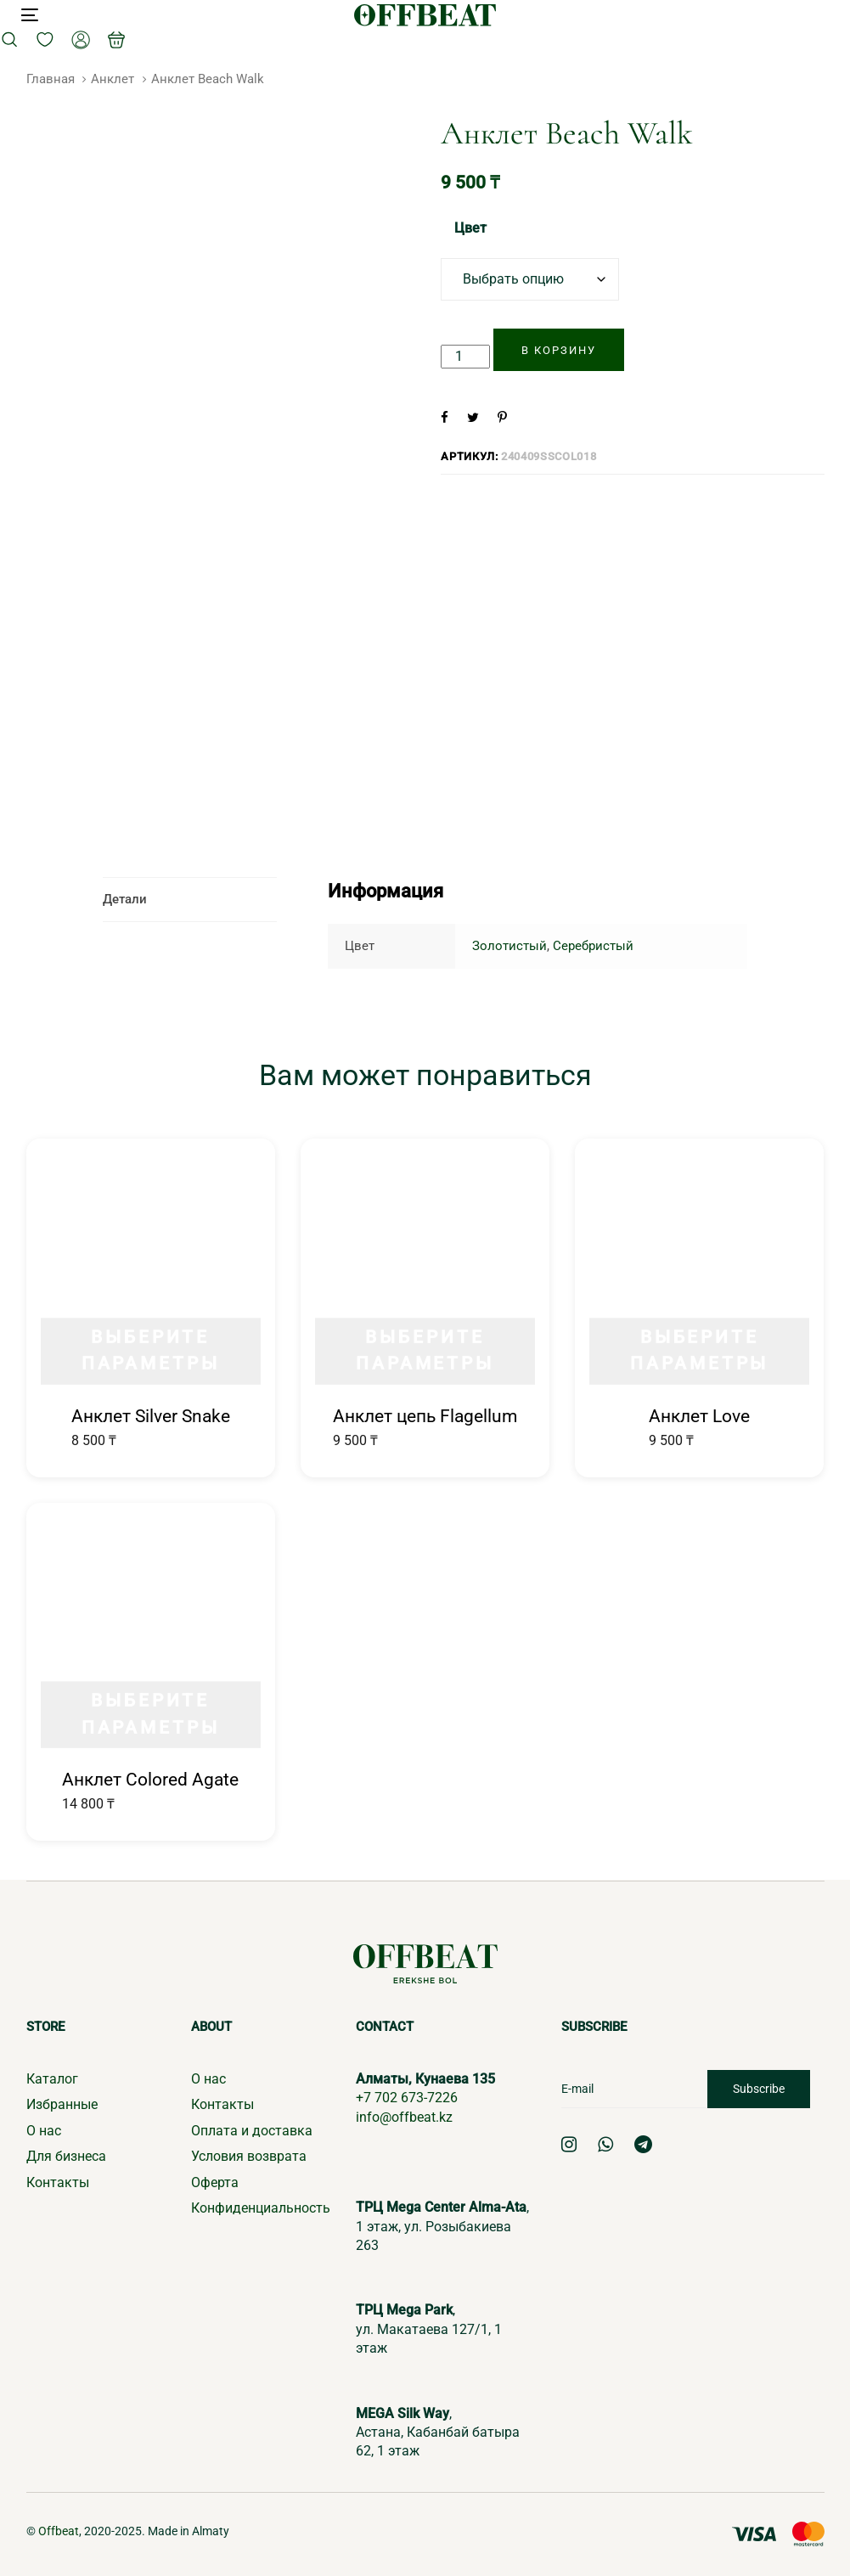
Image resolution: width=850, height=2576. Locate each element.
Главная (50, 79)
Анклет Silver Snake (150, 1416)
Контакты (57, 2182)
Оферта (215, 2182)
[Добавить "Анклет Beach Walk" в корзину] (558, 350)
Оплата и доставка (251, 2131)
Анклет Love (699, 1416)
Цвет (470, 228)
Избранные (62, 2104)
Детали (125, 899)
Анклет (112, 79)
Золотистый (509, 945)
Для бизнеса (66, 2156)
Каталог (52, 2079)
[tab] (190, 899)
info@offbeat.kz (404, 2117)
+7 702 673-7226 (407, 2097)
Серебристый (593, 945)
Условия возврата (249, 2156)
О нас (43, 2131)
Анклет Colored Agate (150, 1779)
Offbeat (58, 2531)
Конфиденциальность (260, 2208)
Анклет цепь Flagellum (425, 1416)
